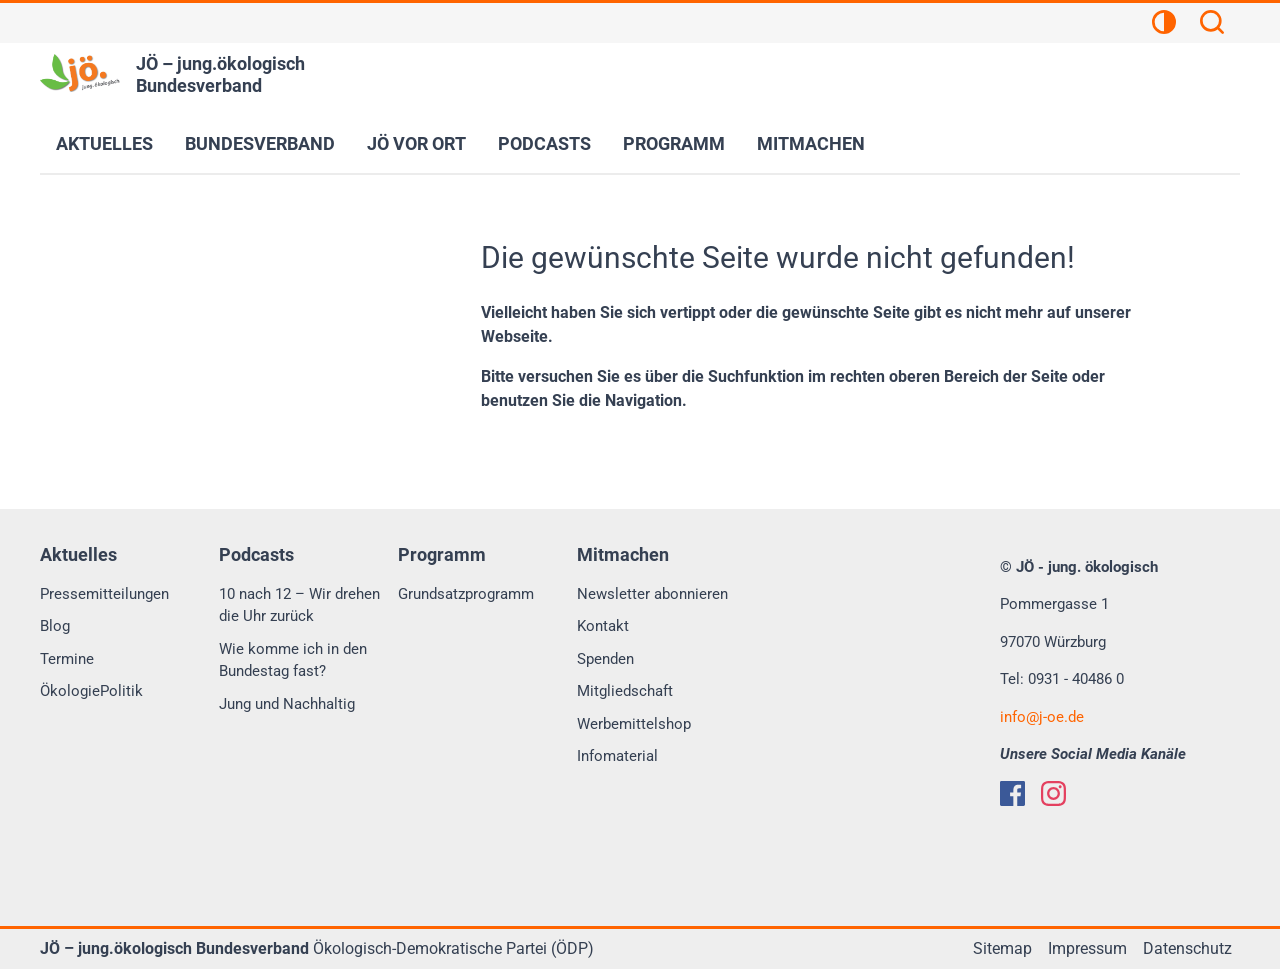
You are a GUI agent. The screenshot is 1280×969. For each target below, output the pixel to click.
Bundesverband (260, 143)
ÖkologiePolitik (91, 691)
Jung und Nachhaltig (287, 704)
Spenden (605, 659)
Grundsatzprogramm (466, 594)
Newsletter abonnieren (652, 594)
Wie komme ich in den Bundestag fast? (293, 660)
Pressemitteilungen (104, 594)
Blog (55, 626)
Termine (67, 659)
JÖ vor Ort (416, 143)
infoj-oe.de (1042, 717)
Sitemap (1002, 948)
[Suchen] (1212, 25)
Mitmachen (811, 143)
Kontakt (603, 626)
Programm (674, 143)
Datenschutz (1187, 948)
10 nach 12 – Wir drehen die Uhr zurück (299, 605)
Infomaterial (617, 756)
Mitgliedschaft (625, 691)
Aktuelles (104, 143)
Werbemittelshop (634, 724)
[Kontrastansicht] (1164, 25)
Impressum (1087, 948)
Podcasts (544, 143)
